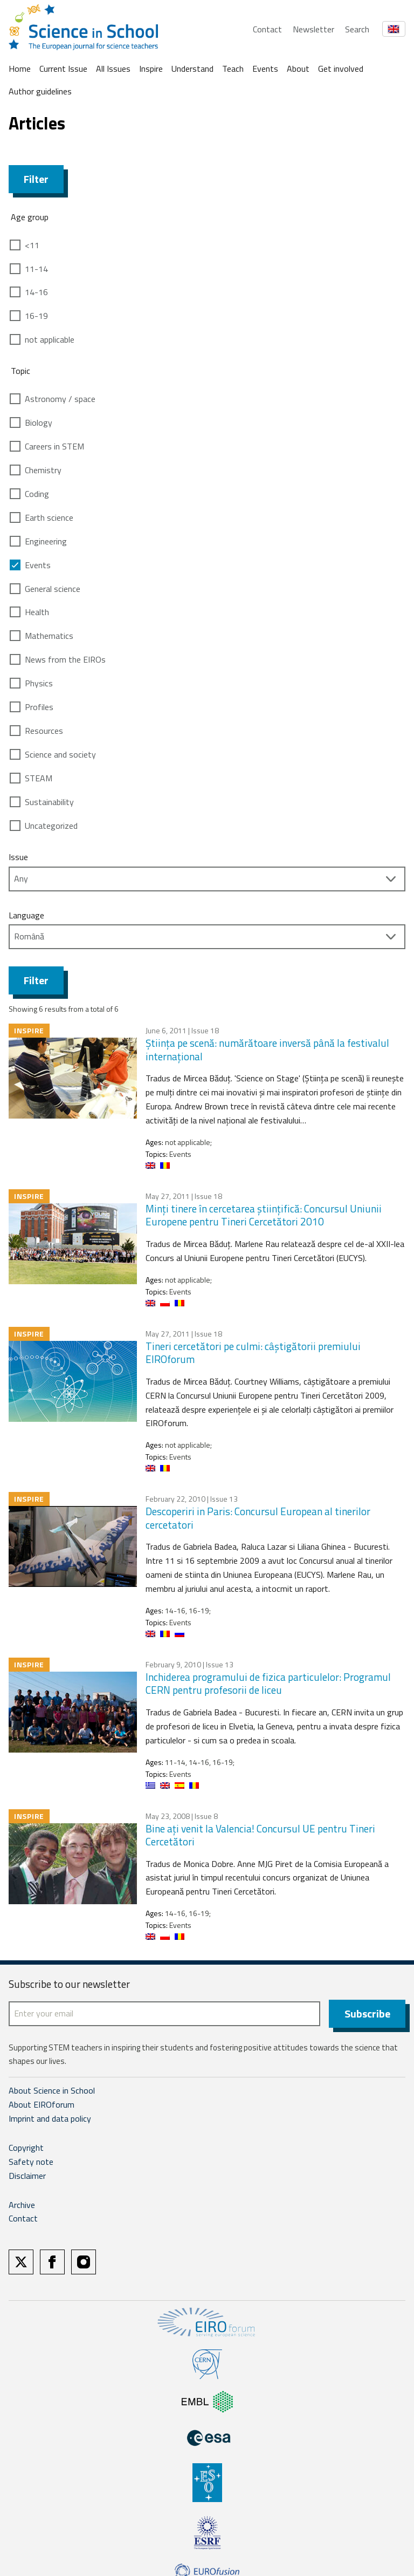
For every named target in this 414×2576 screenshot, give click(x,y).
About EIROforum (41, 2104)
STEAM (38, 778)
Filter (36, 179)
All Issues (113, 68)
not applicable (49, 339)
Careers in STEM (54, 446)
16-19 (36, 315)
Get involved (340, 68)
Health (37, 611)
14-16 (36, 291)
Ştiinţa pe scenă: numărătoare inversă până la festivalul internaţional (267, 1049)
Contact (267, 29)
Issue (18, 856)
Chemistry (43, 470)
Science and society (60, 754)
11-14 (36, 268)
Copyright (26, 2147)
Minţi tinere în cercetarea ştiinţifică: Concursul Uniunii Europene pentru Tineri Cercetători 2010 (264, 1215)
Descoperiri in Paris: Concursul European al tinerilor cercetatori (258, 1517)
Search (357, 29)
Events (265, 68)
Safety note (31, 2161)
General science (52, 588)
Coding (37, 493)
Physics (39, 683)
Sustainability (49, 801)
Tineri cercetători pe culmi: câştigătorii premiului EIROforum (253, 1352)
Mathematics (49, 635)
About (298, 68)
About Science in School (52, 2090)
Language (26, 915)
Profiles (39, 706)
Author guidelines (40, 91)
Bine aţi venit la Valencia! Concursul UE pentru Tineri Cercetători (260, 1835)
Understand (192, 68)
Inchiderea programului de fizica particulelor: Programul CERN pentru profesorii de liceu (268, 1683)
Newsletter (313, 29)
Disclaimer (27, 2175)
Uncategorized (51, 825)
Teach (233, 68)
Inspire (151, 68)
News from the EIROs (65, 659)
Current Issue (63, 68)
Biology (38, 422)
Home (20, 68)
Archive (22, 2204)
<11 (32, 244)
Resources (44, 730)
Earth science (49, 517)
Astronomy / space (60, 398)
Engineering (46, 541)
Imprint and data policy (50, 2118)
